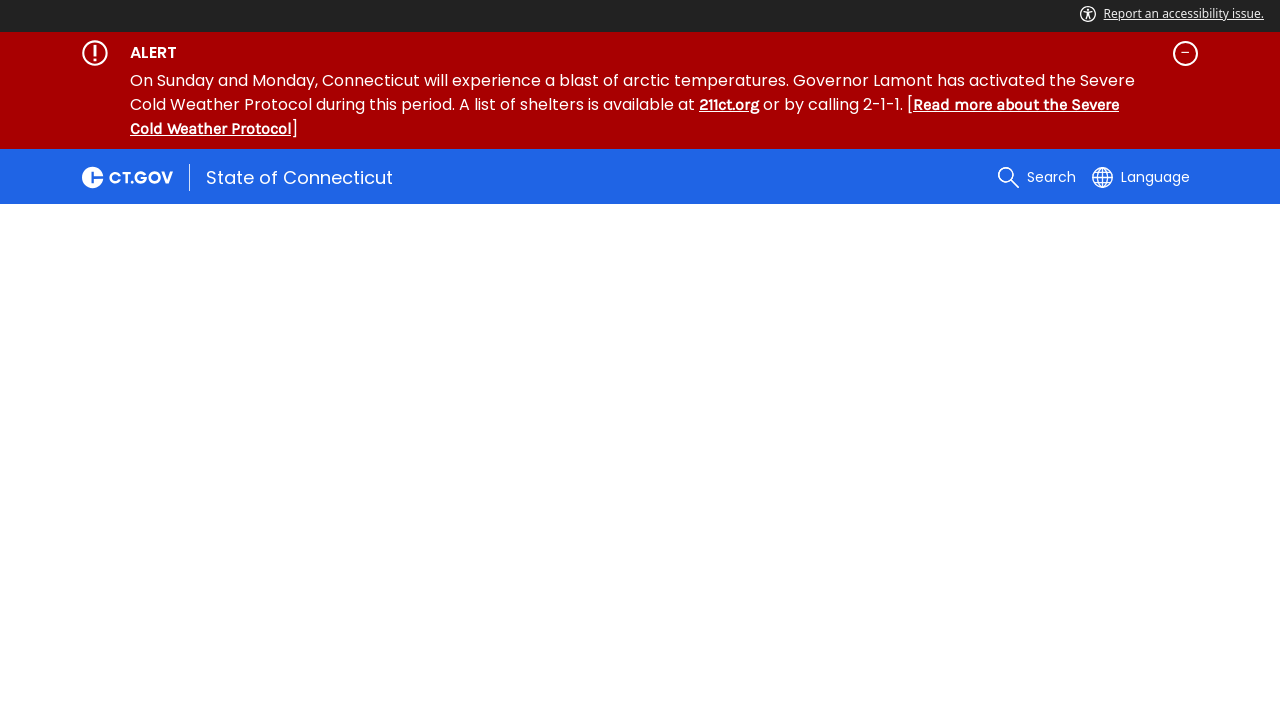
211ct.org (729, 104)
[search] (1037, 177)
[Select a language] (1141, 177)
